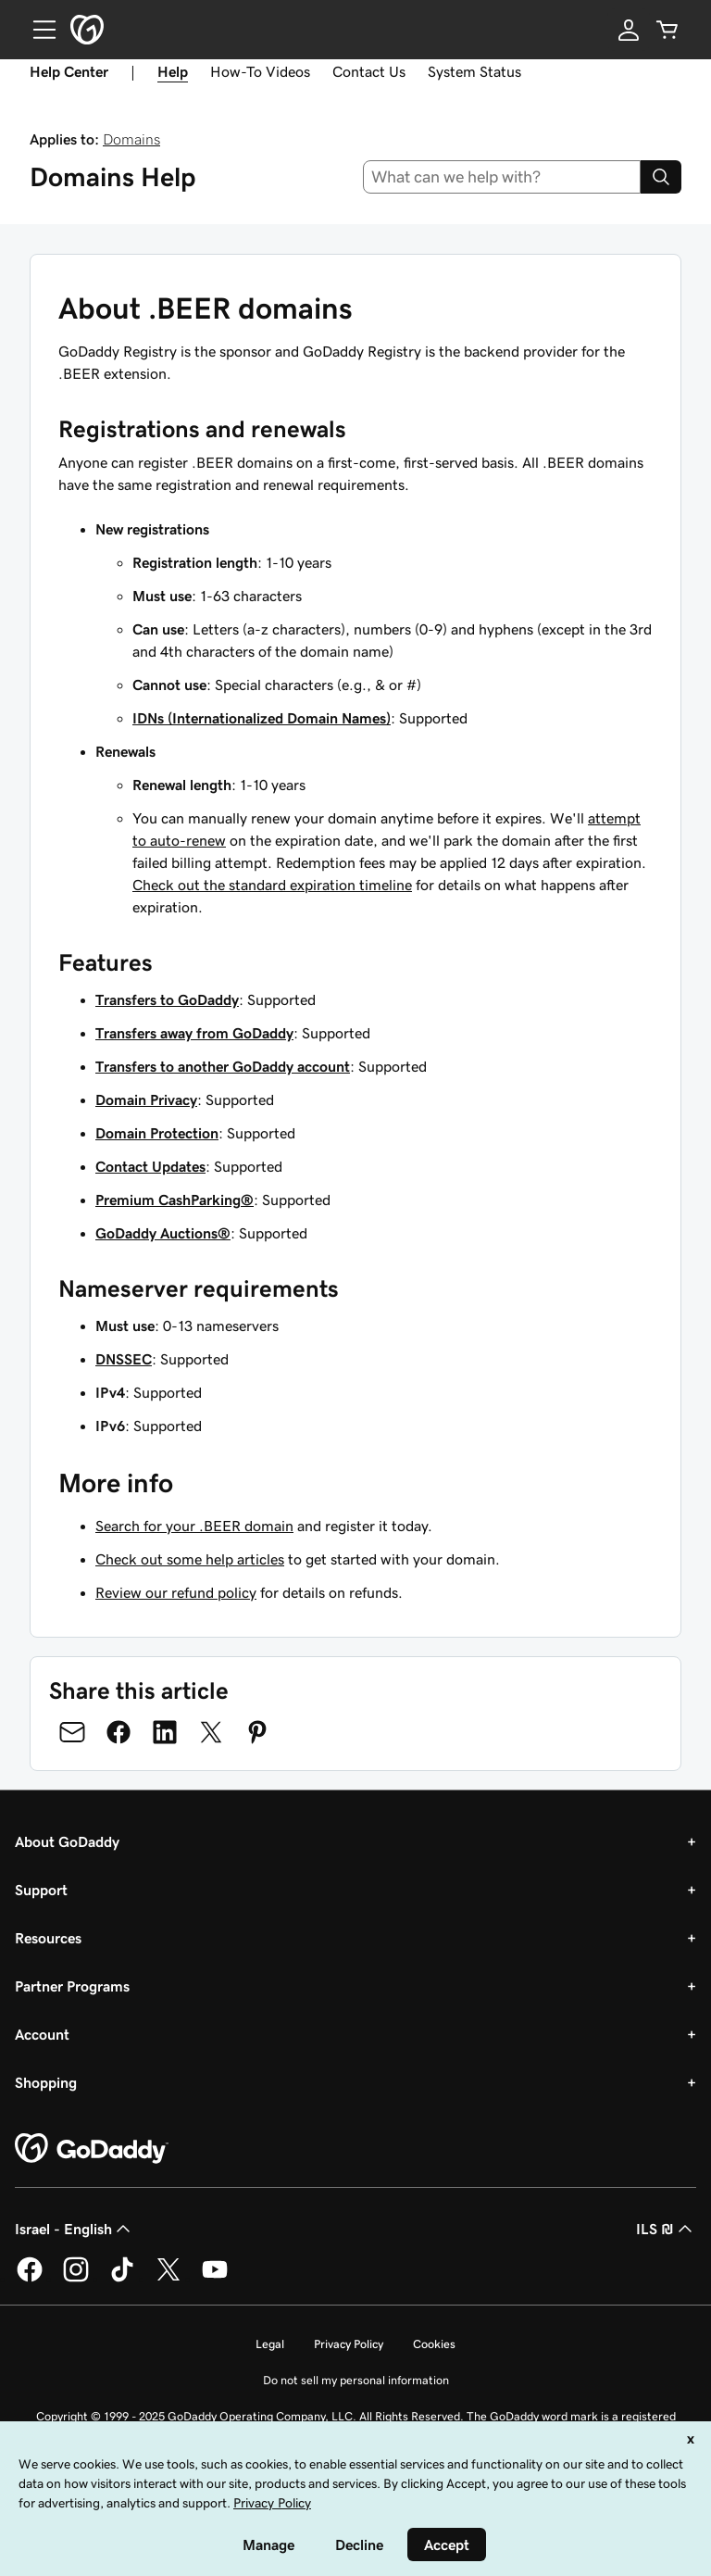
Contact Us (368, 71)
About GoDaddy (67, 1841)
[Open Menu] (37, 29)
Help (172, 71)
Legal (270, 2344)
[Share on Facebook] (118, 1732)
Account (42, 2034)
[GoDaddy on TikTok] (122, 2278)
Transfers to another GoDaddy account (222, 1066)
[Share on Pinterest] (257, 1732)
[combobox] (502, 177)
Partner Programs (72, 1986)
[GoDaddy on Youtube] (215, 2278)
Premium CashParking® (174, 1199)
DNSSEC (123, 1358)
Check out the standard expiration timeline (272, 884)
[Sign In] (628, 29)
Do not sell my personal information (356, 2380)
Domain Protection (156, 1132)
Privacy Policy (348, 2344)
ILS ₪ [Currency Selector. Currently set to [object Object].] (666, 2229)
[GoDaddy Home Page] (91, 2149)
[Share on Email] (72, 1732)
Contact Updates (150, 1166)
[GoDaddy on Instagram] (76, 2278)
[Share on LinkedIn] (165, 1732)
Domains (131, 139)
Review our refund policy (175, 1592)
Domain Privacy (146, 1099)
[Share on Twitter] (211, 1732)
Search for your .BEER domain (194, 1525)
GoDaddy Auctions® (163, 1232)
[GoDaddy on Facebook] (29, 2278)
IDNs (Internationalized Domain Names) (261, 717)
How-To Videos (260, 71)
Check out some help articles (189, 1559)
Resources (48, 1937)
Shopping (46, 2082)
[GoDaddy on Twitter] (168, 2278)
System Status (474, 71)
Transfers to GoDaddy (167, 999)
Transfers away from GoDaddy (194, 1032)
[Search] (661, 177)
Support (41, 1889)
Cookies (434, 2344)
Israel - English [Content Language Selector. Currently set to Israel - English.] (74, 2229)
